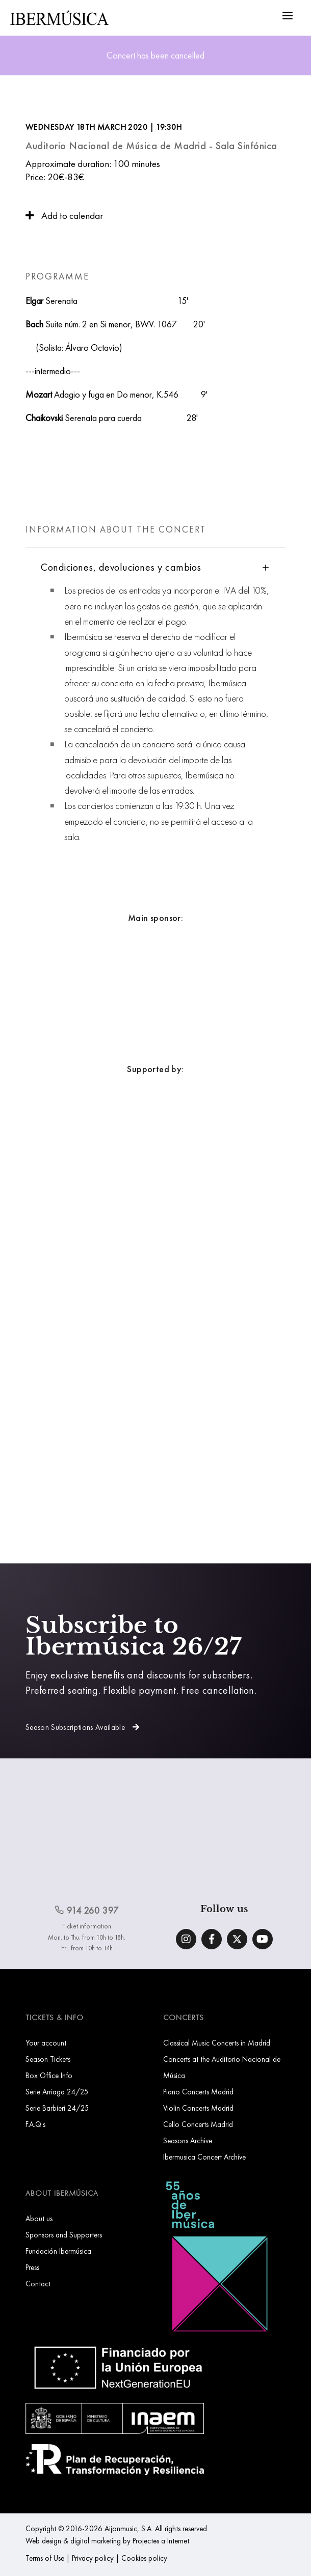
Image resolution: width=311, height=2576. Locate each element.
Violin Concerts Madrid (198, 2108)
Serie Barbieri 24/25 (57, 2108)
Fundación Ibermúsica (58, 2251)
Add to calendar (64, 215)
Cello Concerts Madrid (198, 2124)
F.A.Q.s (35, 2124)
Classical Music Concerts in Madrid (216, 2043)
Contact (37, 2283)
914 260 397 (87, 1910)
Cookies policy (144, 2558)
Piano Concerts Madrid (198, 2091)
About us (39, 2218)
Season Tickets (47, 2059)
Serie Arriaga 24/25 (57, 2091)
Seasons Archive (187, 2140)
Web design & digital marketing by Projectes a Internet (107, 2540)
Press (32, 2267)
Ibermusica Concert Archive (204, 2157)
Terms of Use (44, 2558)
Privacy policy (93, 2558)
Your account (45, 2043)
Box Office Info (48, 2075)
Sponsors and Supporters (63, 2234)
